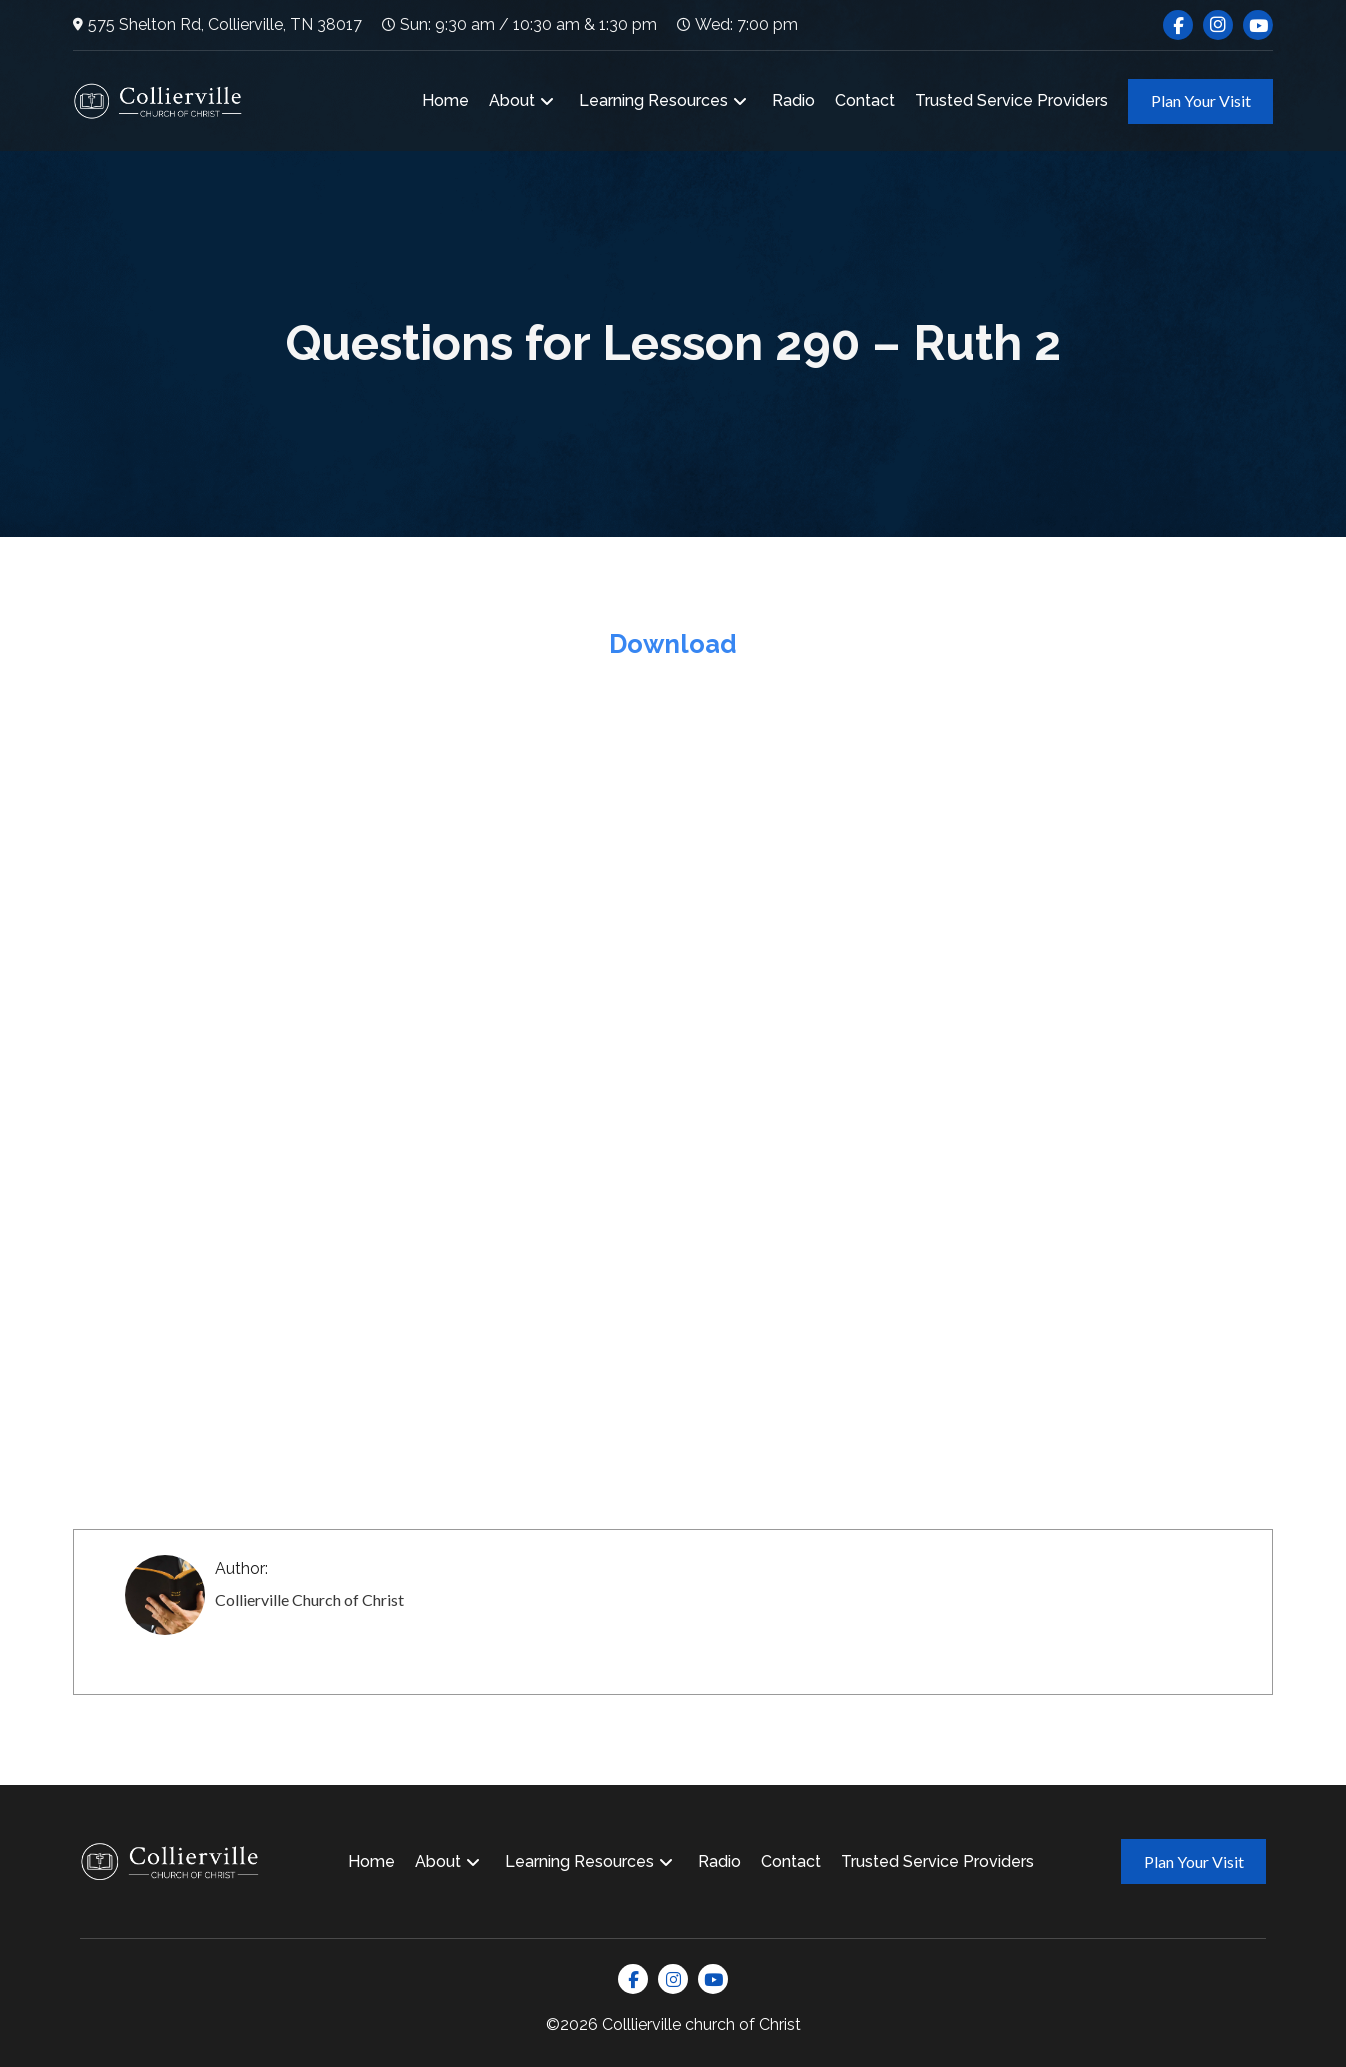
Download (673, 644)
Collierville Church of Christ (309, 1599)
